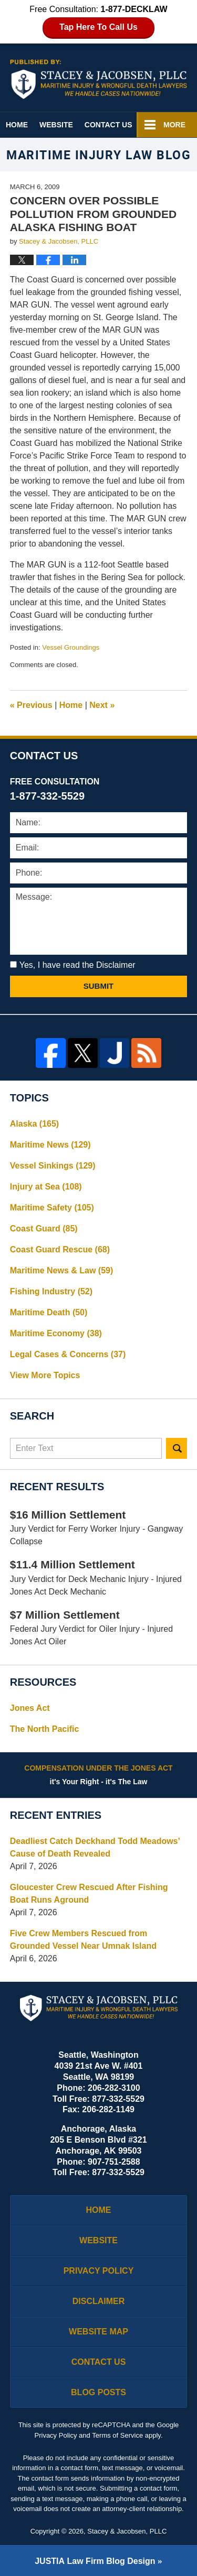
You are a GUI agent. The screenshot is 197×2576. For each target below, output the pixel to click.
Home (17, 125)
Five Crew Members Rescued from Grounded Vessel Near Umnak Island (83, 1939)
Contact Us (108, 125)
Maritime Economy (56, 1333)
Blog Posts (98, 2392)
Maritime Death (49, 1312)
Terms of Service (117, 2435)
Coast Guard (44, 1228)
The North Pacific (44, 1728)
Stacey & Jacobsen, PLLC (127, 2531)
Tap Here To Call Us (98, 27)
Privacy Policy (99, 2270)
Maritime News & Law (61, 1270)
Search (176, 1448)
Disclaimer (98, 2301)
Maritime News (50, 1144)
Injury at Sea (46, 1186)
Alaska (34, 1123)
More (174, 125)
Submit (99, 985)
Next (102, 705)
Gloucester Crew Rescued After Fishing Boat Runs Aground (89, 1893)
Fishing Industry (51, 1291)
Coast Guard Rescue (60, 1249)
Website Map (98, 2331)
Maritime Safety (52, 1207)
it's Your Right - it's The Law (99, 1774)
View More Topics (45, 1375)
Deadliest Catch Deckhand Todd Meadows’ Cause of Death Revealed (95, 1847)
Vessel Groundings (70, 647)
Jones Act (30, 1708)
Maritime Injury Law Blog (99, 79)
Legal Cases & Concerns (68, 1354)
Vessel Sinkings (53, 1165)
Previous (31, 705)
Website (56, 125)
